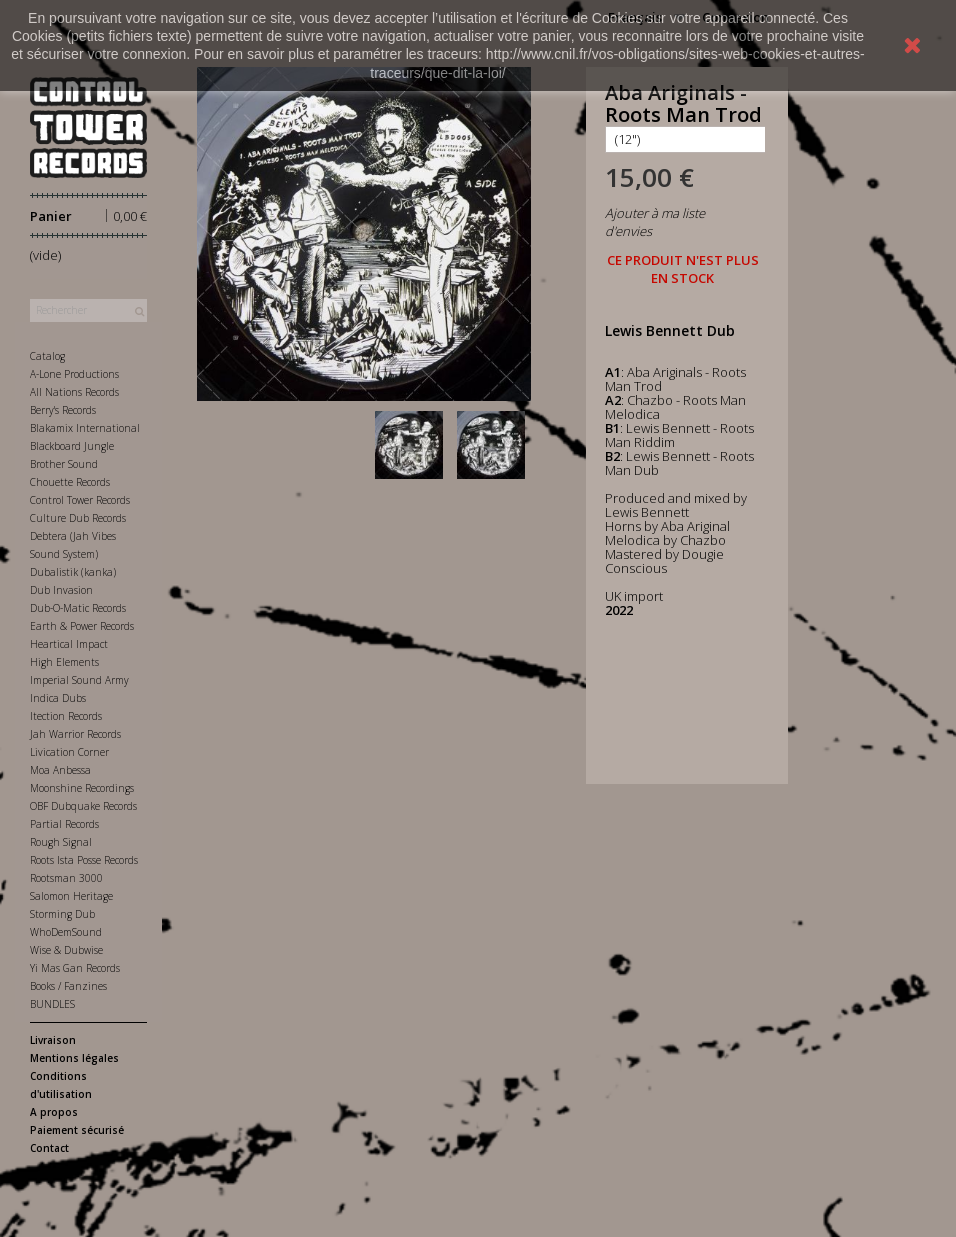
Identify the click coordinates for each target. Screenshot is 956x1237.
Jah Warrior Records (75, 734)
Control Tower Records (80, 500)
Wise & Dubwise (66, 950)
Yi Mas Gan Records (75, 968)
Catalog (47, 356)
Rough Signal (61, 842)
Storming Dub (62, 914)
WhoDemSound (66, 932)
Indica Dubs (58, 698)
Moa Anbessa (60, 770)
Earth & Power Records (82, 626)
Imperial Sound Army (79, 680)
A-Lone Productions (74, 374)
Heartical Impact (69, 644)
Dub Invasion (61, 590)
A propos (54, 1112)
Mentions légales (74, 1058)
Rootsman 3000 (66, 878)
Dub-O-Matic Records (78, 608)
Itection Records (66, 716)
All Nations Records (74, 392)
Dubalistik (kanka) (73, 572)
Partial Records (64, 824)
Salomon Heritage (71, 896)
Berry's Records (63, 410)
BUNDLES (52, 1004)
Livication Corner (69, 752)
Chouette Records (70, 482)
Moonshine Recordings (82, 788)
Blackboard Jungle (72, 446)
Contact (49, 1148)
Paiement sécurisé (77, 1130)
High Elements (64, 662)
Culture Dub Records (78, 518)
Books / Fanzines (68, 986)
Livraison (53, 1040)
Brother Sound (64, 464)
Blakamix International (85, 428)
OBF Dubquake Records (83, 806)
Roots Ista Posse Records (84, 860)
